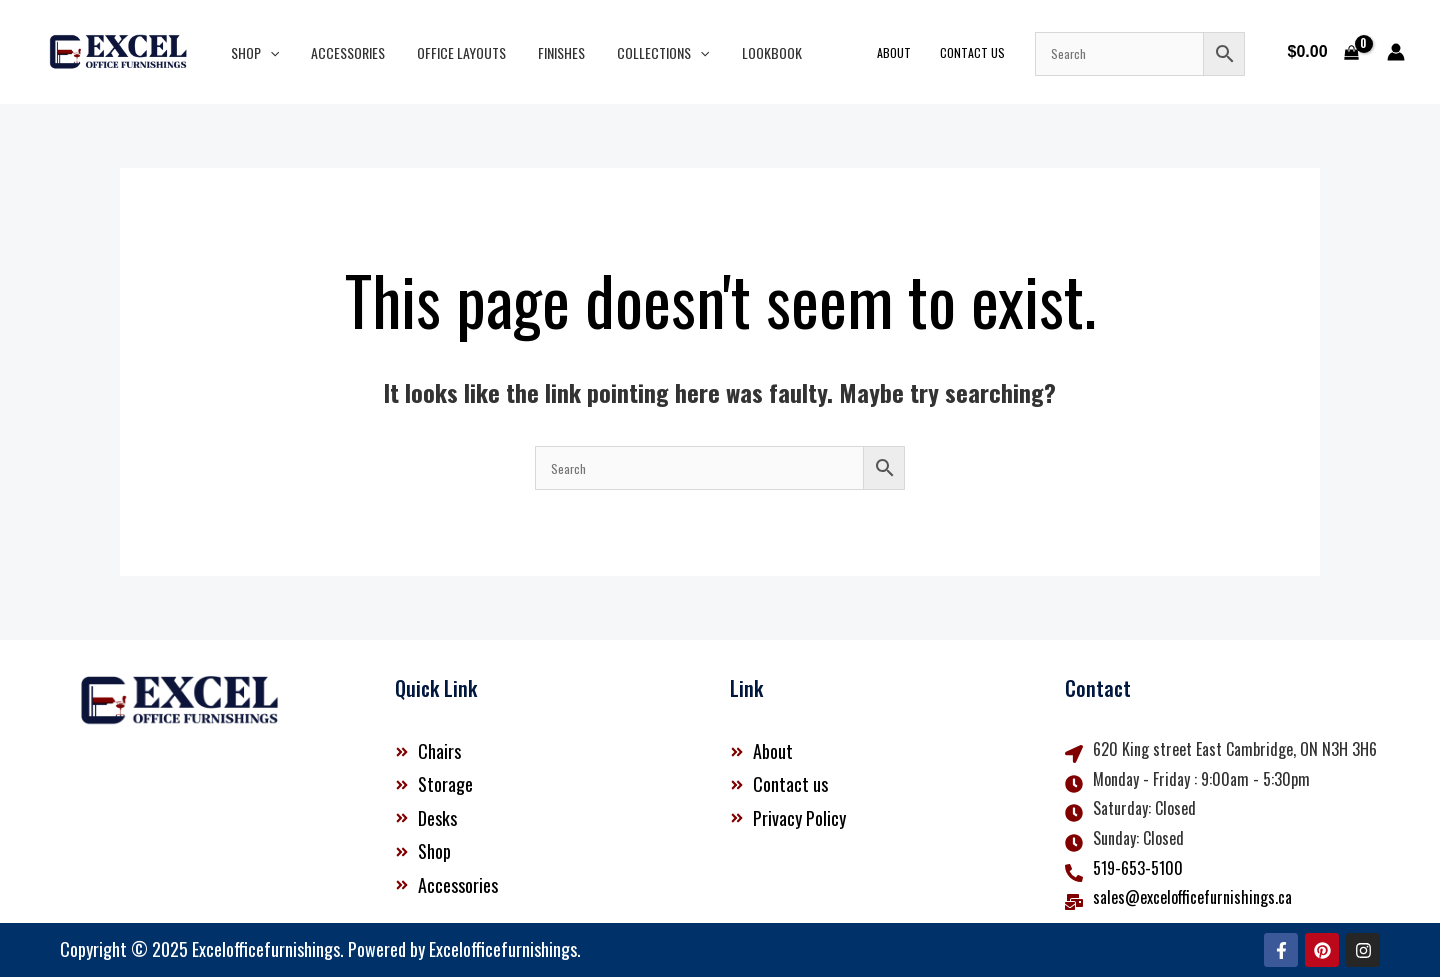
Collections (645, 52)
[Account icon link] (1396, 52)
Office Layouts (451, 52)
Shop (253, 52)
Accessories (342, 52)
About (907, 52)
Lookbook (750, 52)
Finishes (547, 52)
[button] (268, 52)
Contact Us (980, 52)
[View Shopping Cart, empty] (1323, 52)
